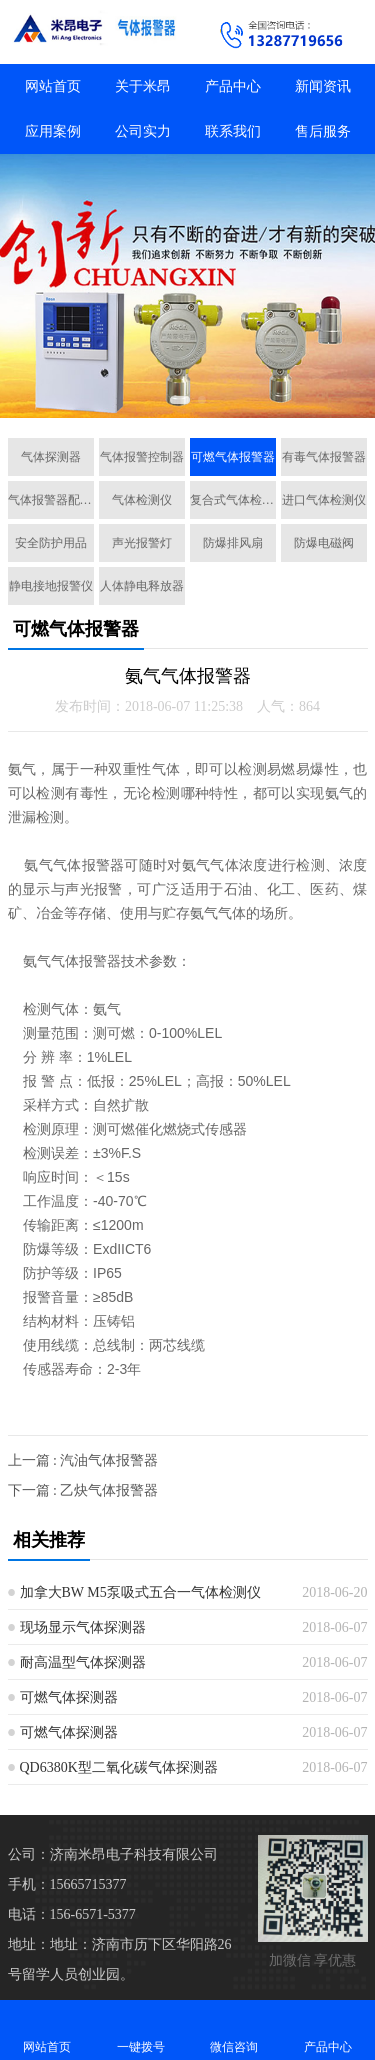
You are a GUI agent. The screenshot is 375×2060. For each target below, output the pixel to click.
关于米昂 (143, 86)
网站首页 (53, 86)
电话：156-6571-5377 (72, 1914)
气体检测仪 (142, 500)
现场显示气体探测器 (83, 1627)
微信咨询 (235, 2029)
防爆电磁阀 (324, 543)
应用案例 (53, 131)
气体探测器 (51, 457)
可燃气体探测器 (69, 1697)
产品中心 (233, 86)
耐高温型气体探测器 (83, 1662)
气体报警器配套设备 (51, 500)
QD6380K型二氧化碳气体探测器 (119, 1767)
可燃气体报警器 (233, 457)
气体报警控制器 (142, 457)
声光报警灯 (142, 543)
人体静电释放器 (142, 586)
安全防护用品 (51, 543)
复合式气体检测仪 (233, 500)
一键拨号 (141, 2029)
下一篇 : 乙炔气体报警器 (83, 1490)
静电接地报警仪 (51, 586)
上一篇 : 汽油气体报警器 (83, 1460)
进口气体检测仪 (324, 500)
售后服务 (323, 131)
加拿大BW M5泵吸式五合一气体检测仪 (140, 1592)
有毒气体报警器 (324, 457)
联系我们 (233, 131)
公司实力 (143, 131)
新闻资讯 (323, 86)
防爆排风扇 (233, 543)
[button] (180, 400)
